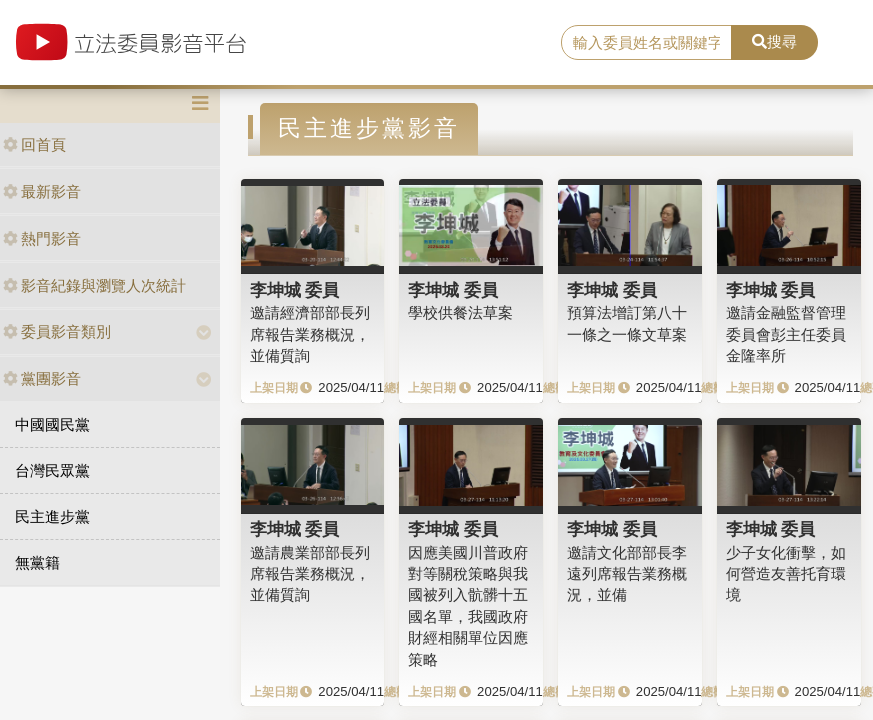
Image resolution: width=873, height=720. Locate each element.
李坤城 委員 (295, 290)
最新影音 (42, 191)
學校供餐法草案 (460, 312)
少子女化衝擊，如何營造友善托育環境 (786, 574)
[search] (646, 43)
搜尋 (774, 41)
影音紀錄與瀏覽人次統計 (94, 285)
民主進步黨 (52, 516)
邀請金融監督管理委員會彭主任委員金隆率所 (786, 334)
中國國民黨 (52, 424)
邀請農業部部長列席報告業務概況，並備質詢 (310, 574)
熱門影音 (42, 238)
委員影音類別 (57, 331)
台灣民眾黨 (52, 470)
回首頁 (34, 144)
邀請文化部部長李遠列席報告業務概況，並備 (627, 574)
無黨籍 (37, 562)
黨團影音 (42, 378)
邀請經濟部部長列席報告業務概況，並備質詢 (310, 334)
